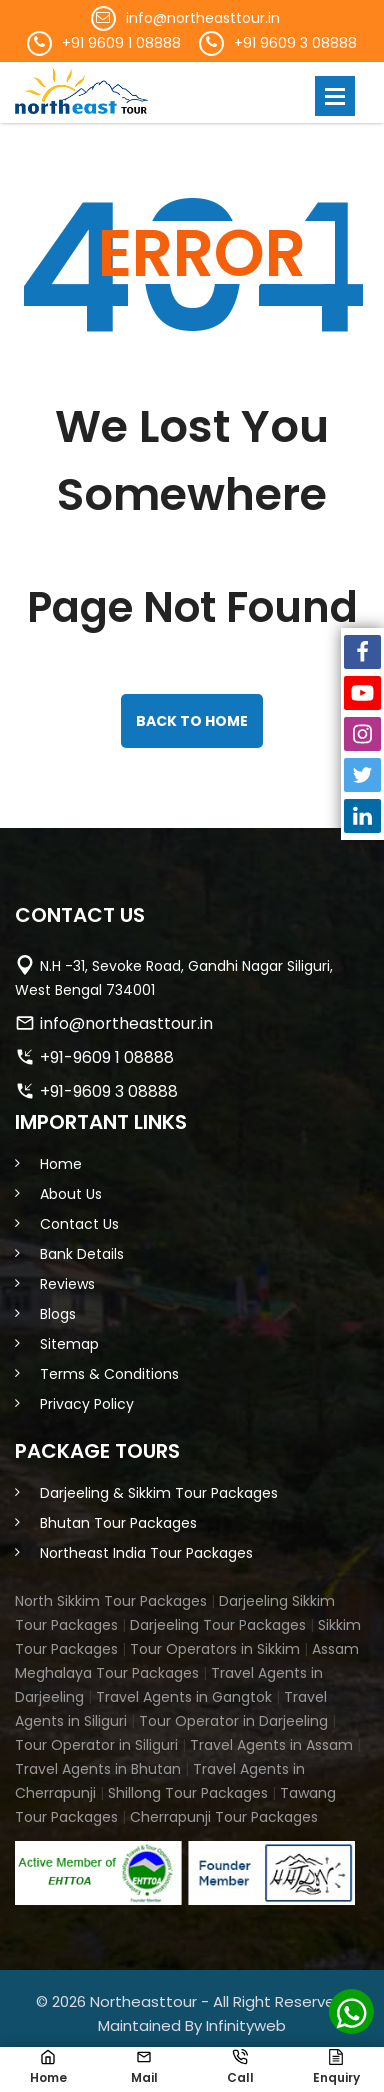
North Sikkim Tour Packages (111, 1601)
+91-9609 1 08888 (107, 1057)
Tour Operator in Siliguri (96, 1745)
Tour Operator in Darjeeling (233, 1721)
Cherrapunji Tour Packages (224, 1817)
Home (61, 1164)
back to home (192, 721)
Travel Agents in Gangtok (184, 1697)
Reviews (67, 1284)
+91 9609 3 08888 (295, 43)
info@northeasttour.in (203, 18)
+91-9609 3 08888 (109, 1091)
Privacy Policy (87, 1404)
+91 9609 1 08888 (121, 43)
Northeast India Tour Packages (146, 1553)
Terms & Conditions (109, 1374)
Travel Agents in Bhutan (98, 1769)
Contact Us (79, 1224)
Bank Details (82, 1254)
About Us (71, 1194)
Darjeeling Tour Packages (218, 1625)
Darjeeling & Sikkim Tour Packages (159, 1493)
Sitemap (69, 1344)
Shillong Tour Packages (188, 1793)
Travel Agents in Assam (271, 1745)
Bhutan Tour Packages (118, 1523)
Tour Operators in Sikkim (215, 1649)
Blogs (58, 1314)
